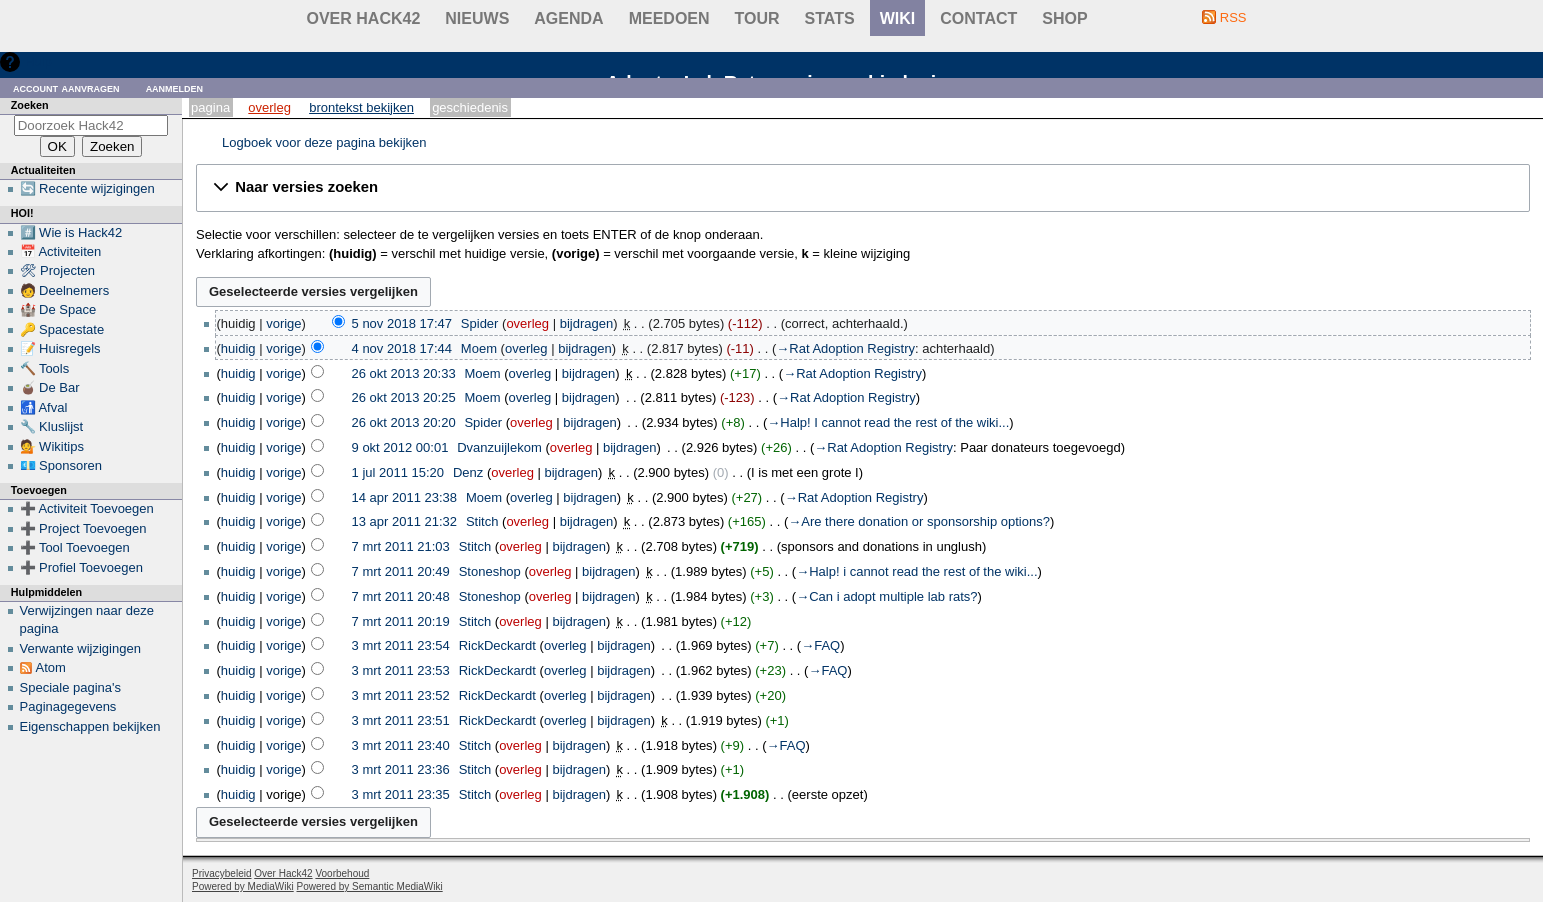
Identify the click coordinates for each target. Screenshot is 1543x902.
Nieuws (477, 18)
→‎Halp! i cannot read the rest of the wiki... (916, 571)
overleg (527, 323)
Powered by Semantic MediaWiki (370, 886)
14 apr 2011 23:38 (405, 497)
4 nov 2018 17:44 (402, 348)
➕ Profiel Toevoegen (81, 567)
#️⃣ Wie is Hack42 (71, 232)
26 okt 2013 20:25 (404, 397)
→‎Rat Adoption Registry (845, 348)
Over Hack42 (364, 18)
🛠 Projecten (58, 270)
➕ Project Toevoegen (83, 528)
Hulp (38, 61)
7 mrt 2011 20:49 (401, 571)
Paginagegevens (68, 706)
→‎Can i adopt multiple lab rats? (886, 596)
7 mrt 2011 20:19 (401, 621)
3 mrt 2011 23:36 (401, 769)
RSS (1233, 17)
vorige (283, 323)
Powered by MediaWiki (243, 886)
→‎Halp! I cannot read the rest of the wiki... (888, 422)
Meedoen (669, 18)
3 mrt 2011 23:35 (401, 794)
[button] (863, 188)
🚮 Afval (44, 407)
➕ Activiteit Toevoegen (87, 508)
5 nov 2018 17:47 (402, 323)
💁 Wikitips (52, 446)
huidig (238, 348)
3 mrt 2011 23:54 (401, 645)
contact (978, 18)
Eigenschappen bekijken (90, 726)
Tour (757, 18)
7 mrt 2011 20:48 (401, 596)
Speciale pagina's (71, 687)
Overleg (269, 107)
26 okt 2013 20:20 (404, 422)
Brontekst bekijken (361, 107)
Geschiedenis (470, 107)
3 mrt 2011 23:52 (401, 695)
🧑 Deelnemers (65, 290)
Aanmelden (175, 87)
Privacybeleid (221, 873)
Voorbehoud (342, 873)
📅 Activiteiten (61, 251)
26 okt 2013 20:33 (404, 373)
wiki (898, 18)
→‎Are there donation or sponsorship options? (919, 521)
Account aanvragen (66, 87)
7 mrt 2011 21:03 (401, 546)
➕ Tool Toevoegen (75, 547)
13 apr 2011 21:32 (405, 521)
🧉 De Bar (50, 387)
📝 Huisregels (60, 348)
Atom (51, 667)
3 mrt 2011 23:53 (401, 670)
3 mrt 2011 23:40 (401, 745)
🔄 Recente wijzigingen (87, 188)
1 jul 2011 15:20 (398, 472)
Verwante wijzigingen (80, 648)
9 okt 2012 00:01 (400, 447)
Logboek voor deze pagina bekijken (324, 142)
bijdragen (587, 323)
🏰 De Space (58, 309)
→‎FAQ (820, 645)
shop (1064, 18)
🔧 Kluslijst (52, 426)
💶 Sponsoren (61, 465)
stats (830, 18)
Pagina (210, 107)
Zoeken (30, 105)
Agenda (568, 18)
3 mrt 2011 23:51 (401, 720)
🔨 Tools (45, 368)
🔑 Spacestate (62, 329)
